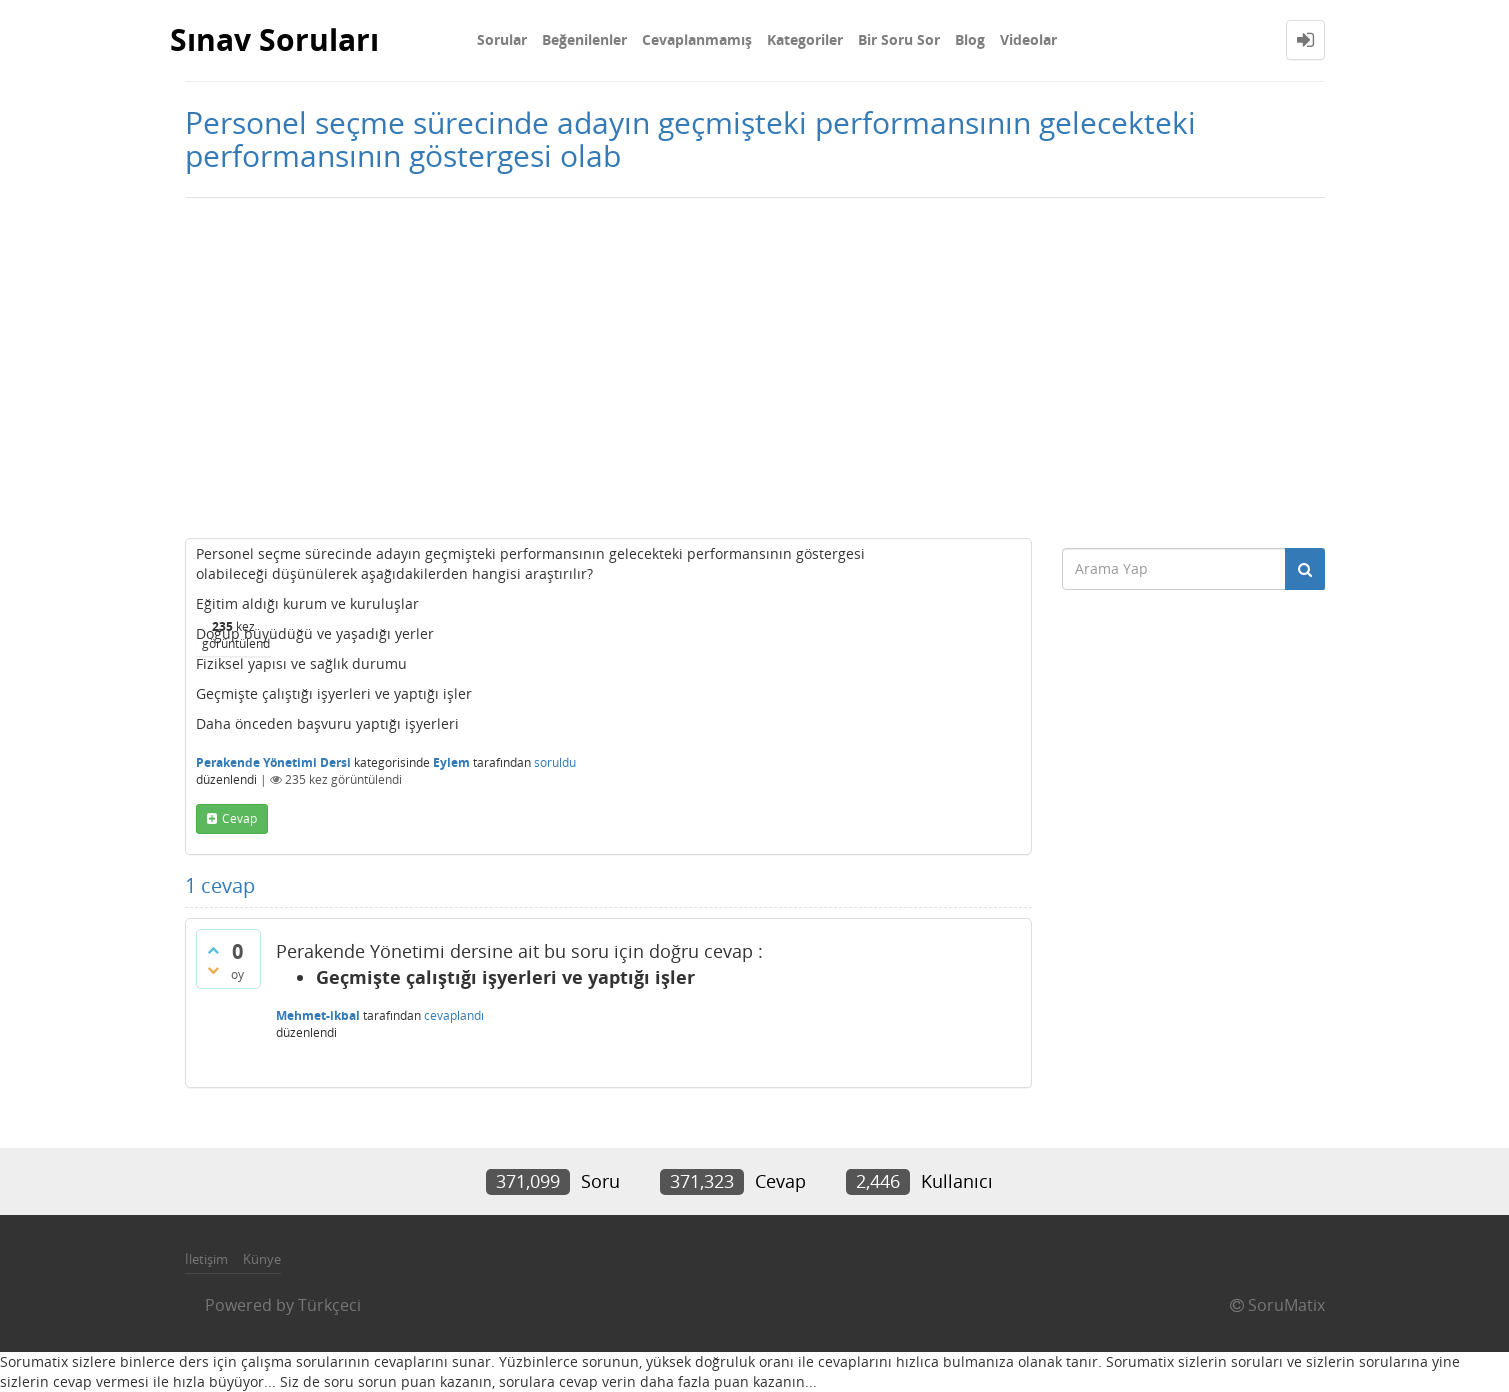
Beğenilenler (584, 39)
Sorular (502, 39)
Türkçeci (329, 1305)
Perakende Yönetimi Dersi (273, 762)
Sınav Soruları (274, 39)
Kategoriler (805, 39)
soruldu (555, 762)
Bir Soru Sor (899, 39)
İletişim (206, 1259)
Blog (970, 39)
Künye (262, 1259)
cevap (239, 818)
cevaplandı (454, 1015)
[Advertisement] (755, 368)
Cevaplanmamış (697, 39)
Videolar (1028, 39)
